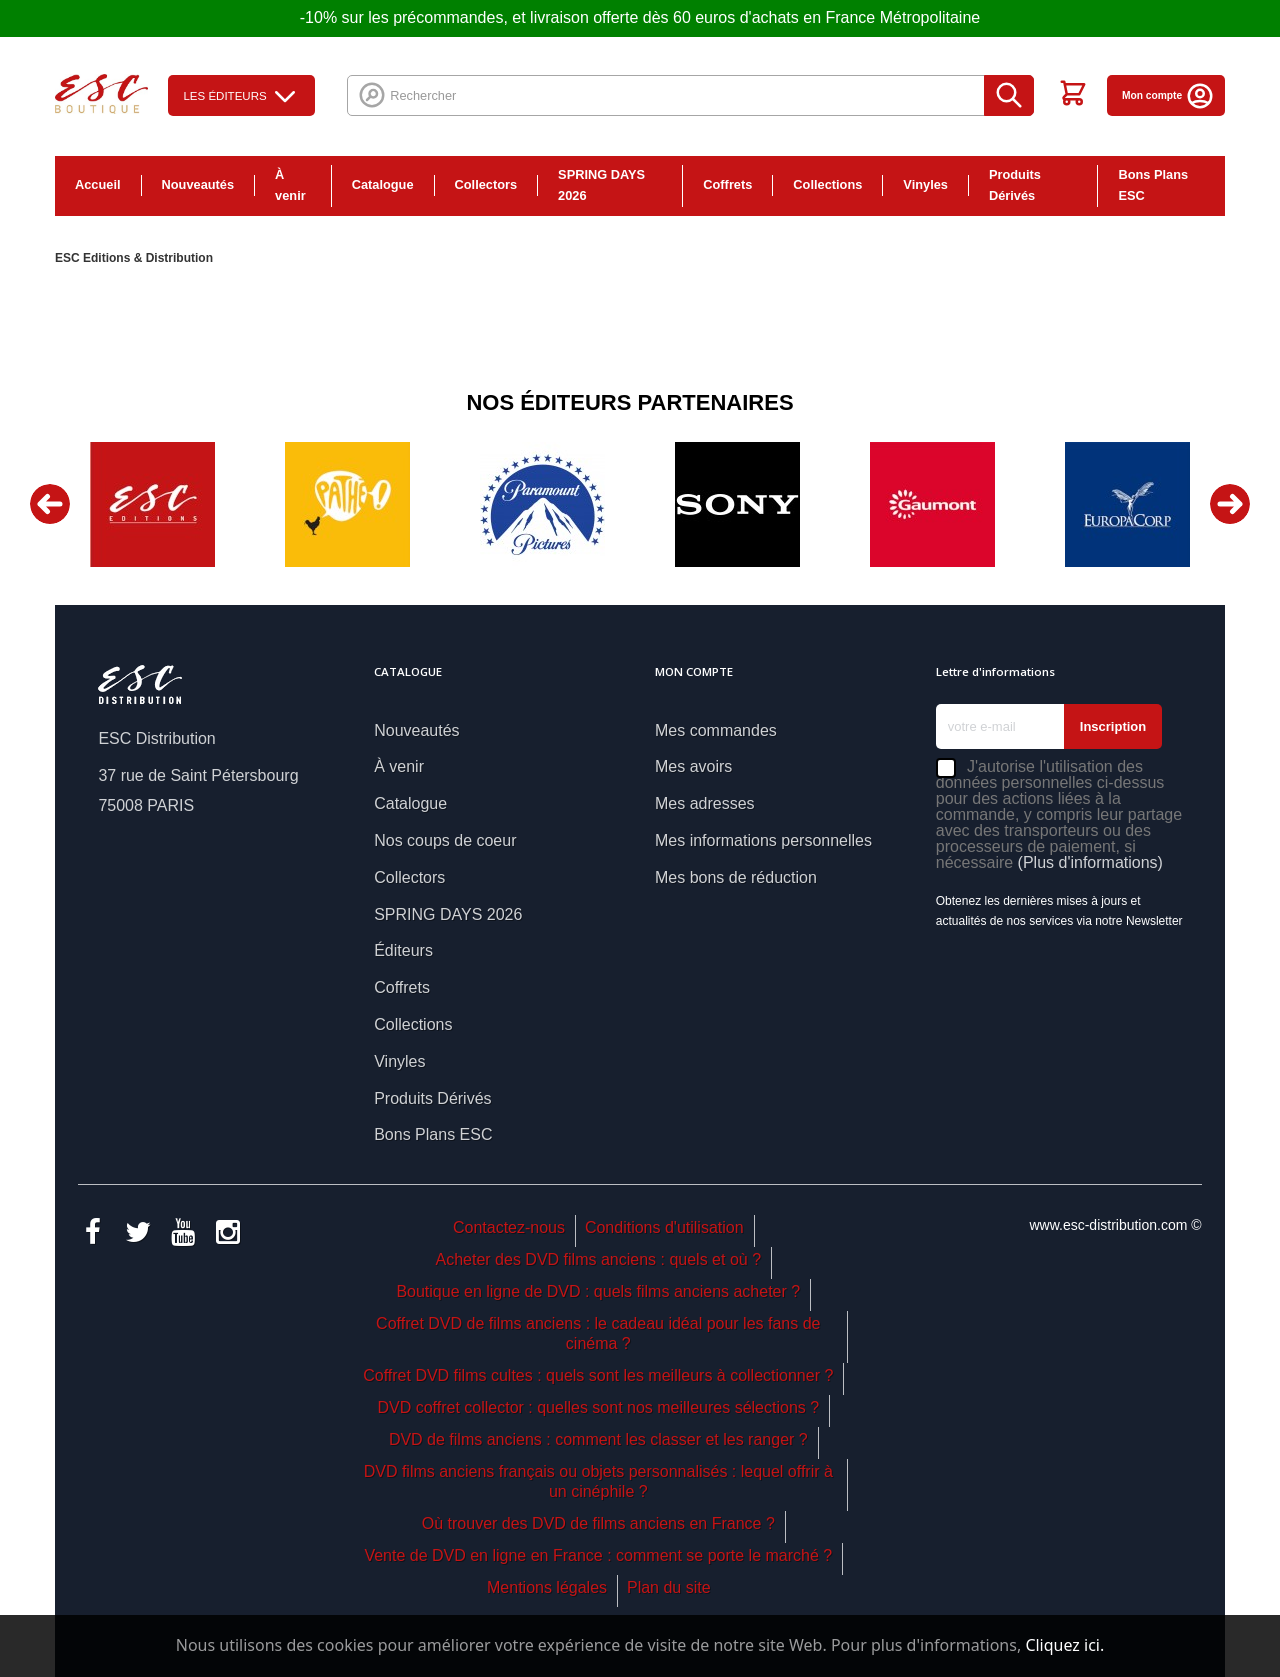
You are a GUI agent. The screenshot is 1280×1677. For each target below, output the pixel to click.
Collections (827, 184)
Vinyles (925, 184)
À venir (290, 185)
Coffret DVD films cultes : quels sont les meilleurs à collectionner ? (598, 1375)
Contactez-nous (509, 1227)
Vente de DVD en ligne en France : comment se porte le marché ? (598, 1555)
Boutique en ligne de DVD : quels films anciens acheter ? (598, 1291)
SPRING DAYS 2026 (601, 185)
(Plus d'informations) (1090, 862)
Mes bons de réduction (736, 877)
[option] (152, 504)
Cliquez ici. (1064, 1645)
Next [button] (1230, 504)
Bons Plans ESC (1153, 185)
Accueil (98, 184)
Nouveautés (198, 184)
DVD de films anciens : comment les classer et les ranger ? (598, 1439)
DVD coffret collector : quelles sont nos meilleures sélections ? (598, 1407)
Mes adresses (705, 803)
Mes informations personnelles (763, 840)
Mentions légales (547, 1587)
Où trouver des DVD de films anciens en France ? (598, 1523)
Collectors (486, 184)
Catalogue (383, 184)
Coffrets (727, 184)
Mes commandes (716, 730)
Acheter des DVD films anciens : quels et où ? (599, 1259)
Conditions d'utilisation (664, 1227)
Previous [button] (50, 504)
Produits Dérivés (1015, 185)
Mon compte (1168, 95)
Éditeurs (403, 950)
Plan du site (669, 1587)
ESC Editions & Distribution (134, 258)
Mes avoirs (693, 766)
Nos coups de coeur (445, 840)
